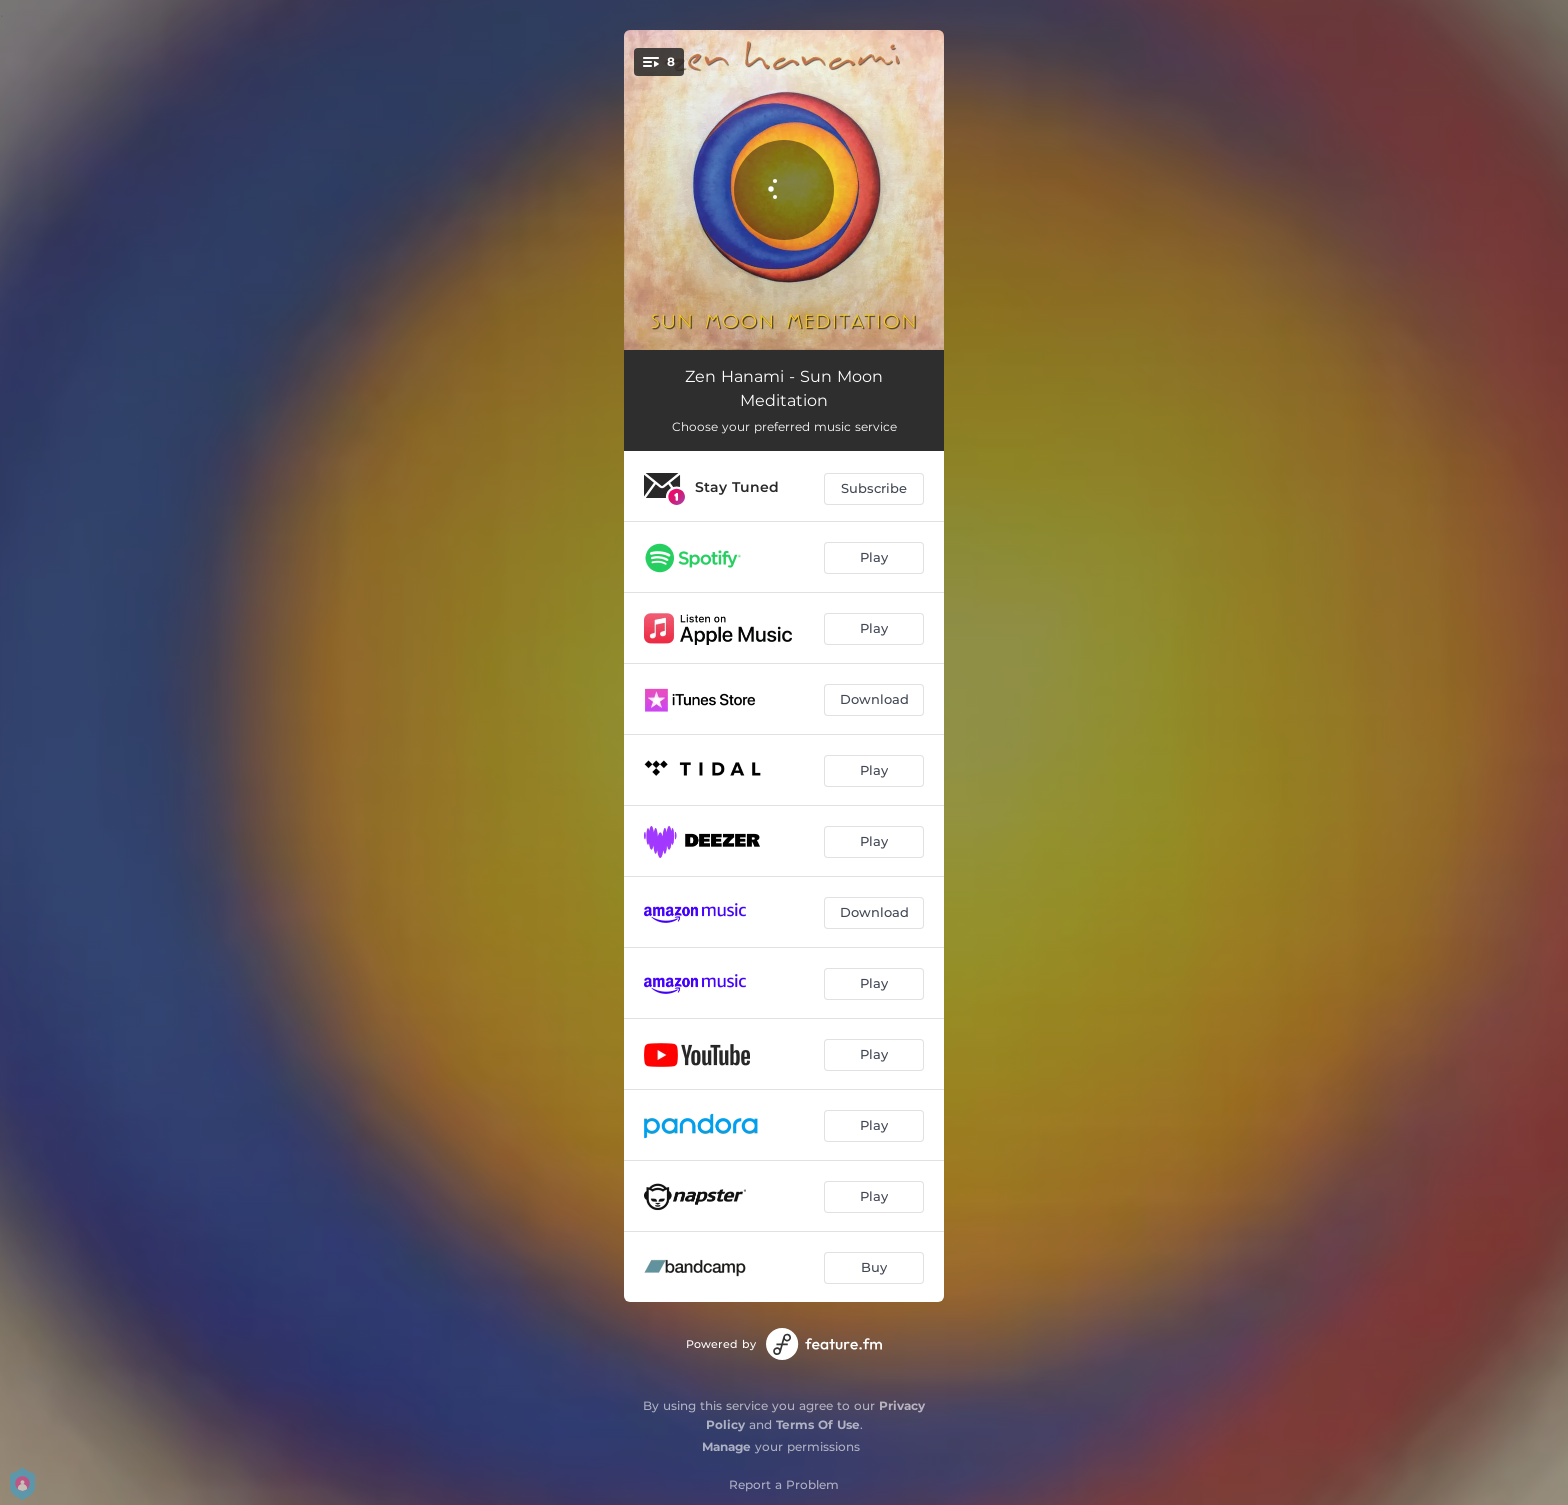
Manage (726, 1446)
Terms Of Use (818, 1424)
